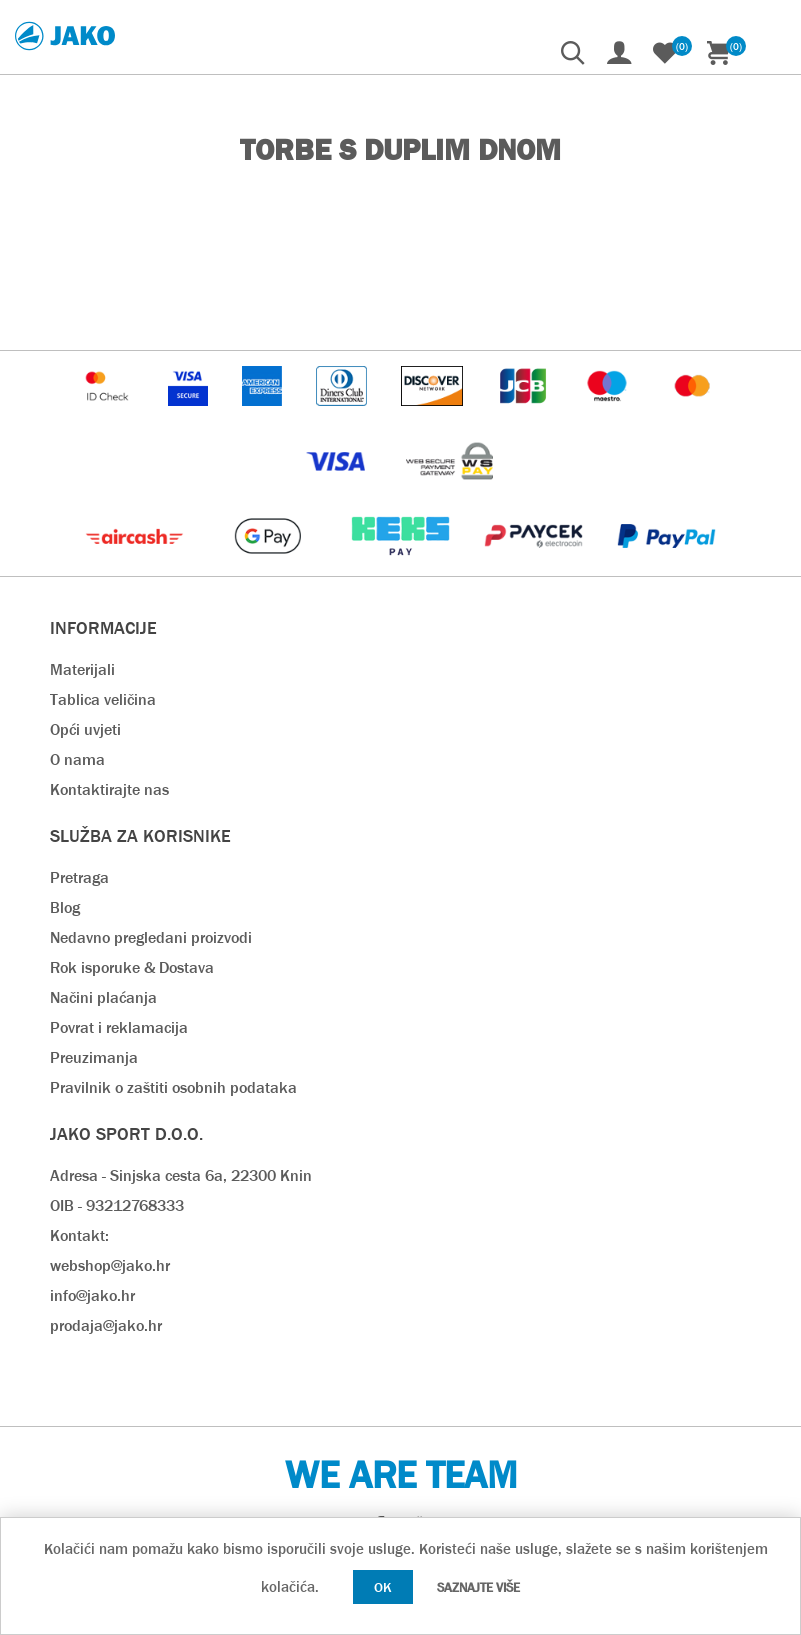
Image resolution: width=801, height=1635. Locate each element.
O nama (77, 759)
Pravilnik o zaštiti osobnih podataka (173, 1087)
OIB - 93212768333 (117, 1205)
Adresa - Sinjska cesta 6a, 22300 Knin (181, 1175)
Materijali (82, 669)
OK (383, 1587)
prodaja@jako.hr (106, 1325)
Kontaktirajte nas (109, 789)
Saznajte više (478, 1587)
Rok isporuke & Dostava (132, 967)
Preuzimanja (94, 1057)
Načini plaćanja (103, 997)
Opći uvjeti (85, 729)
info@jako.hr (92, 1295)
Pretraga (79, 877)
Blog (65, 907)
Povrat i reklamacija (119, 1027)
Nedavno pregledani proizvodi (151, 937)
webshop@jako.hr (110, 1265)
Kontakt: (79, 1235)
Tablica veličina (103, 699)
